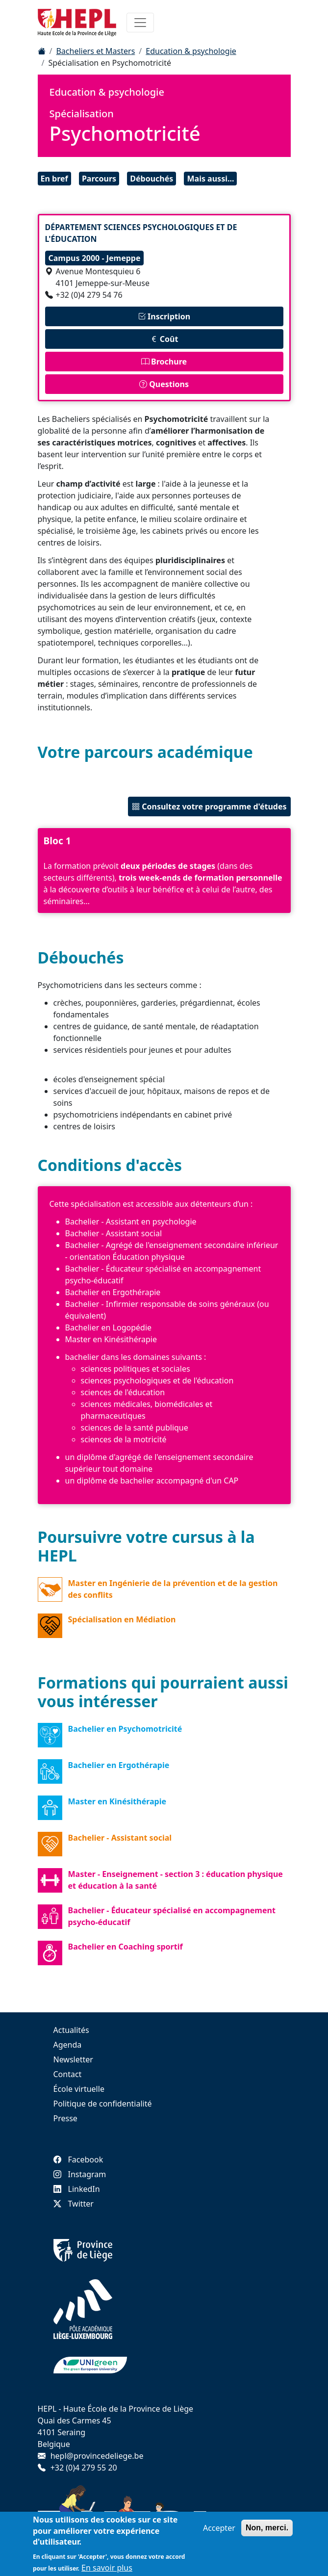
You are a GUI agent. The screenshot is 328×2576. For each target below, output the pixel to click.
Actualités (71, 2030)
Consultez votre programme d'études (209, 806)
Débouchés (151, 178)
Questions (164, 384)
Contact (67, 2074)
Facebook (78, 2159)
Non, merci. (267, 2532)
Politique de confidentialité (102, 2103)
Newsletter (73, 2059)
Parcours (99, 178)
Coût (164, 339)
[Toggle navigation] (140, 22)
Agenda (67, 2044)
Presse (65, 2118)
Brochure (164, 361)
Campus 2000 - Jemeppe (95, 258)
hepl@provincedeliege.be (97, 2455)
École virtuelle (78, 2088)
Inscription (164, 316)
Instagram (79, 2174)
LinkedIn (76, 2189)
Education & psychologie (191, 51)
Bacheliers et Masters (95, 51)
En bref (54, 178)
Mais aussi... (210, 178)
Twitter (73, 2203)
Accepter (219, 2532)
